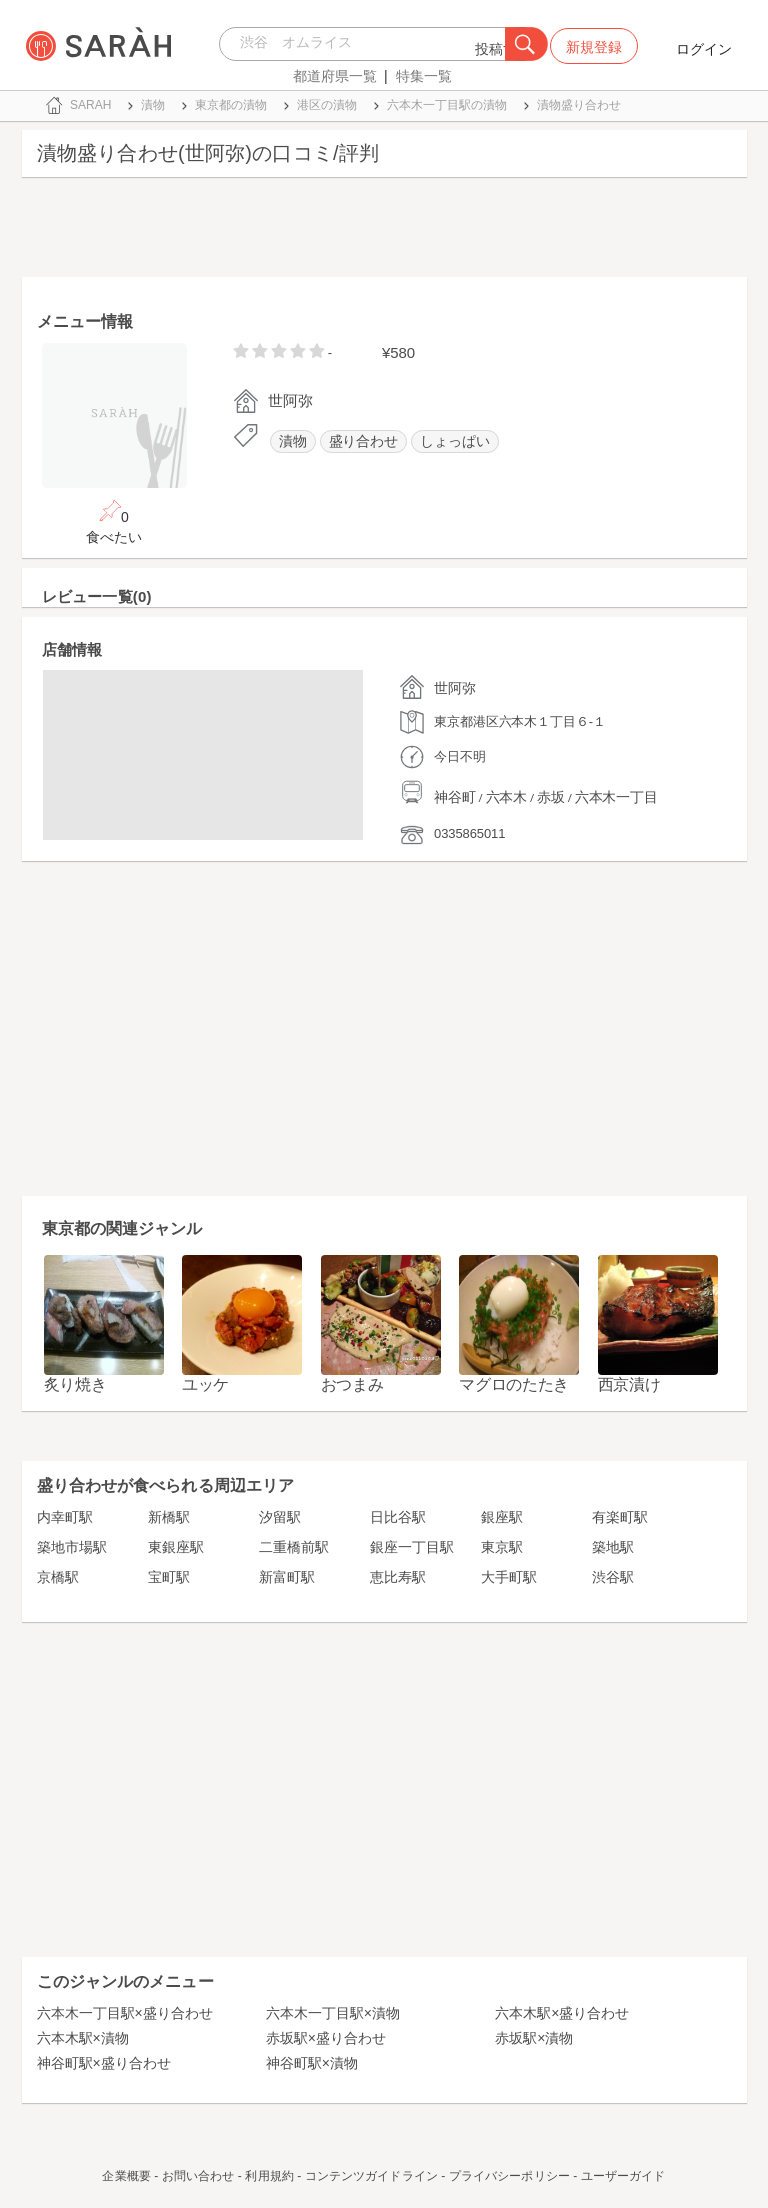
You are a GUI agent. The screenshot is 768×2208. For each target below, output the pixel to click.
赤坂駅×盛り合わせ (326, 2038)
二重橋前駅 (294, 1547)
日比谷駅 (398, 1517)
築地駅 (613, 1547)
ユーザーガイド (623, 2176)
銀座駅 (502, 1517)
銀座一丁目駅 (412, 1547)
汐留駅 (280, 1517)
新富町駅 (287, 1577)
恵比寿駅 (398, 1577)
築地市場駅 (72, 1547)
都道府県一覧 (335, 76)
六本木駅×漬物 (83, 2038)
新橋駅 (169, 1517)
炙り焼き (75, 1384)
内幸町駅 (65, 1517)
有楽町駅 (620, 1517)
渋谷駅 (613, 1577)
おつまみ (352, 1384)
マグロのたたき (514, 1384)
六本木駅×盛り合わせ (562, 2013)
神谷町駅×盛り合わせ (104, 2063)
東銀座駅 (176, 1547)
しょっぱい (455, 441)
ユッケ (205, 1384)
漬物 (293, 441)
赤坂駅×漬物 (534, 2038)
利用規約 (269, 2176)
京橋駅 (58, 1577)
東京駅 (502, 1547)
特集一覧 (424, 76)
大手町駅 (509, 1577)
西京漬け (629, 1384)
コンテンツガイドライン (371, 2176)
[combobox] (367, 44)
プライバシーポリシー (509, 2176)
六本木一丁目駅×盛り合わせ (125, 2013)
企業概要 (126, 2176)
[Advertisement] (384, 232)
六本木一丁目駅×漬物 (333, 2013)
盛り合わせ (364, 441)
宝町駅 (169, 1577)
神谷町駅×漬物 (312, 2063)
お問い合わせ (198, 2176)
